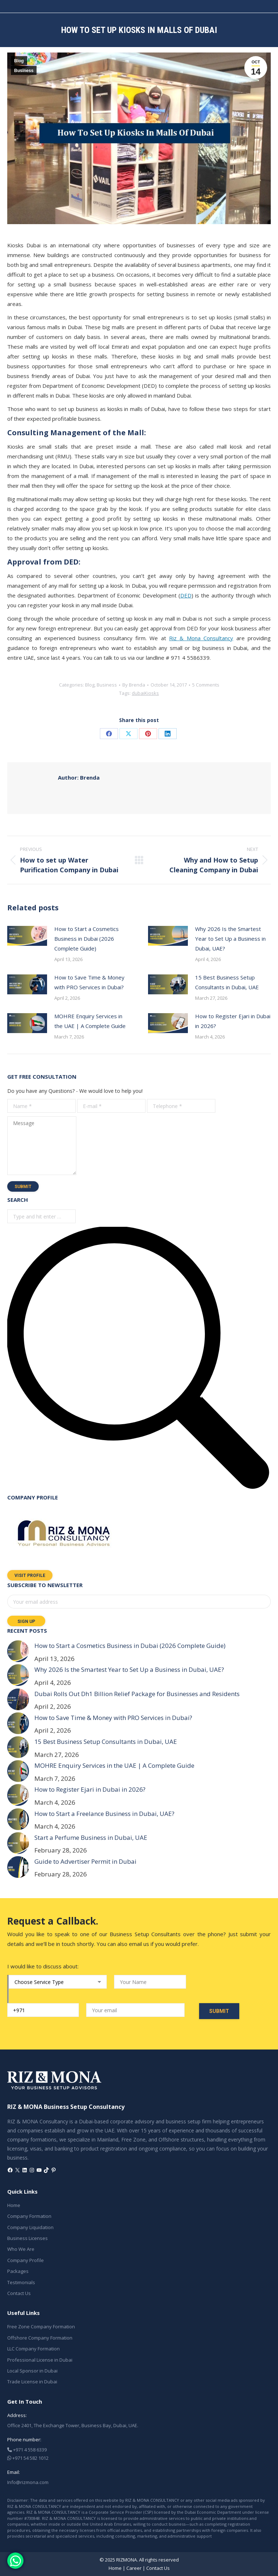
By (133, 684)
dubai (138, 693)
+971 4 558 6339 (27, 2449)
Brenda (79, 777)
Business (23, 70)
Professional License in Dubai (39, 2360)
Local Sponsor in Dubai (32, 2370)
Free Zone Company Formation (41, 2326)
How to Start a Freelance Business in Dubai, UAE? (104, 1813)
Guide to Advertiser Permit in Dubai (85, 1861)
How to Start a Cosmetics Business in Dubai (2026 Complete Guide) (86, 938)
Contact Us (19, 2293)
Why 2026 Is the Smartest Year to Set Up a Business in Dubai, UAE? (230, 938)
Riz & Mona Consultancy (201, 638)
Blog (19, 60)
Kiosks (151, 693)
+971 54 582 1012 (28, 2458)
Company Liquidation (30, 2227)
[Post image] (27, 936)
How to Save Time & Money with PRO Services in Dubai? (89, 982)
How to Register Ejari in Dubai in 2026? (232, 1020)
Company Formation (29, 2216)
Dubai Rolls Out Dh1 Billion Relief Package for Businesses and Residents (137, 1694)
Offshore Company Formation (39, 2337)
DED (185, 595)
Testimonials (21, 2282)
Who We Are (20, 2249)
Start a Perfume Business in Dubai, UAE (90, 1837)
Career (134, 2568)
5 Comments (205, 684)
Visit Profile (29, 1575)
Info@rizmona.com (28, 2482)
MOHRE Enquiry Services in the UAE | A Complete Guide (90, 1020)
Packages (18, 2271)
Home (13, 2205)
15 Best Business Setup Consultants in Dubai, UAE (227, 982)
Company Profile (25, 2260)
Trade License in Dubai (32, 2381)
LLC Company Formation (33, 2348)
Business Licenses (27, 2238)
